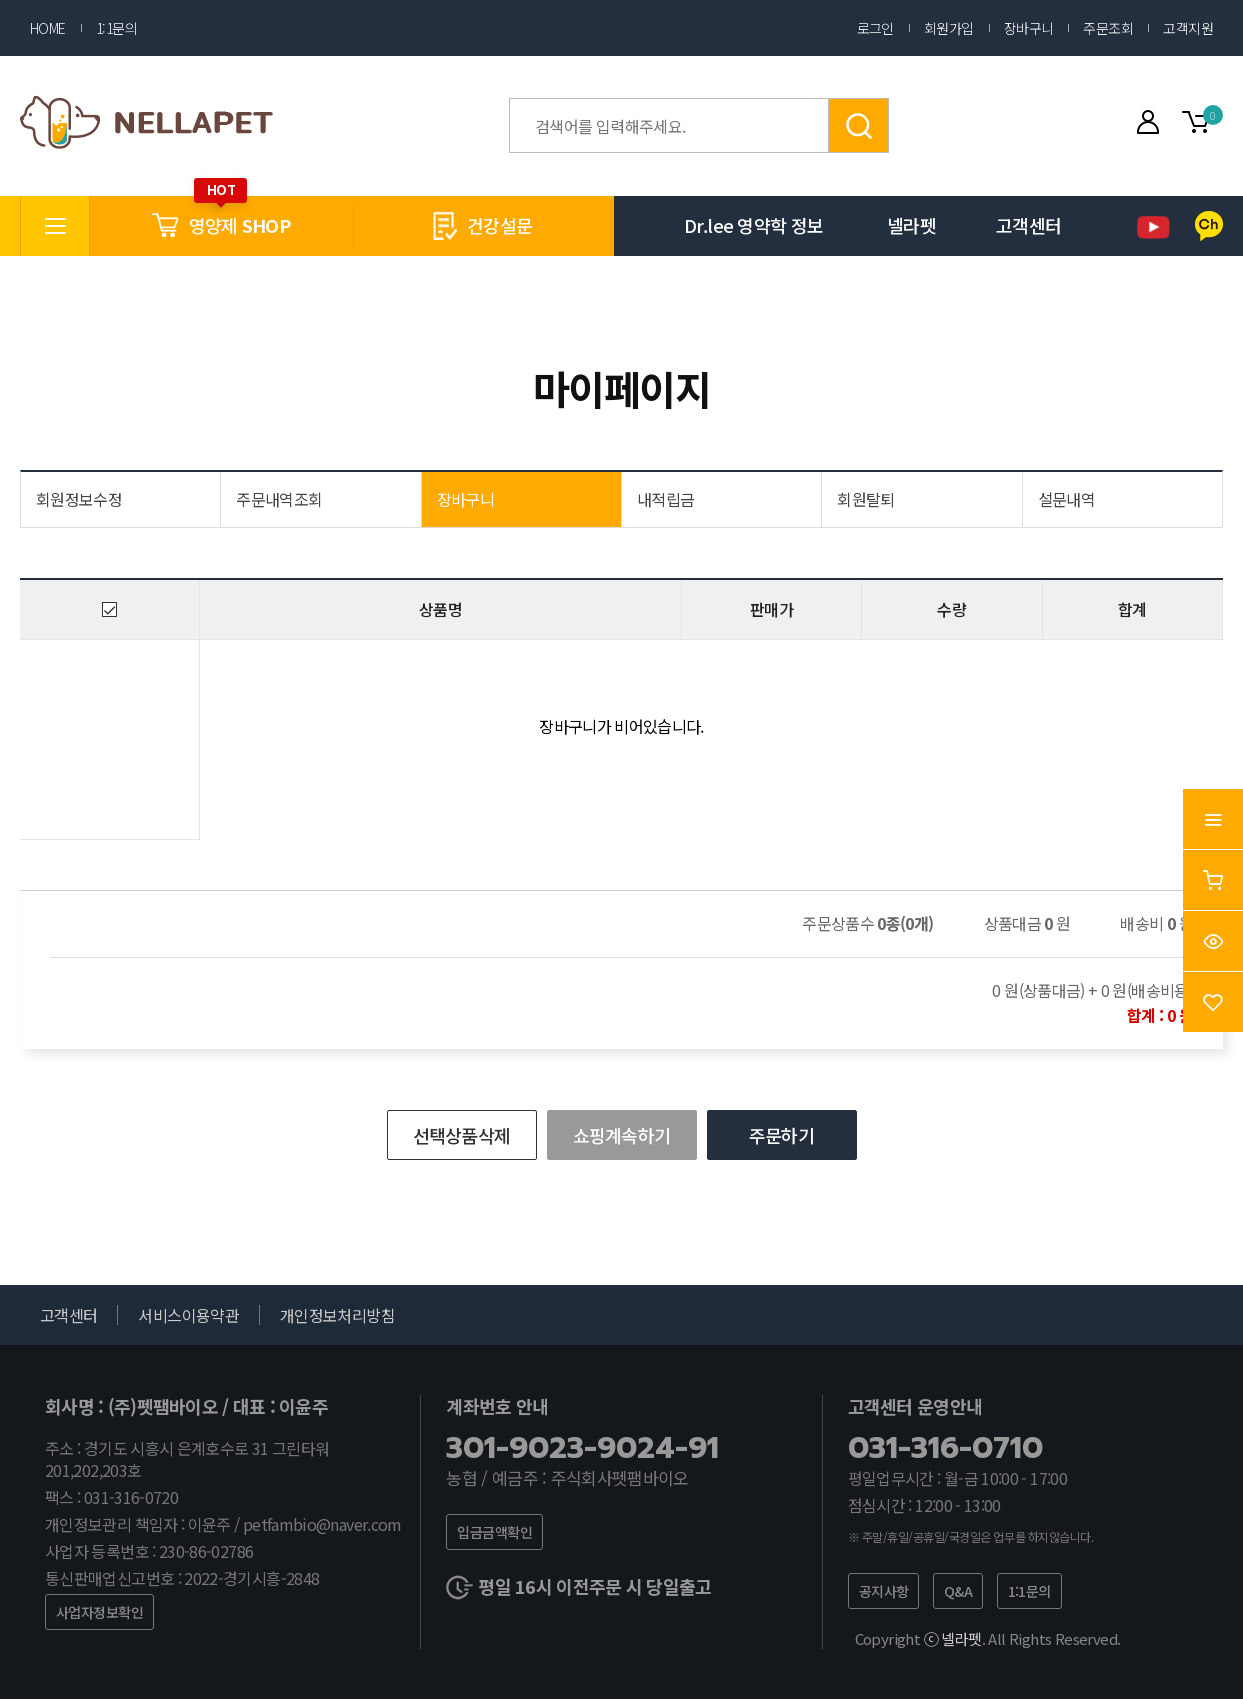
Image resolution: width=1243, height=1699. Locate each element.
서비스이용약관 (188, 1315)
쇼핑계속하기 (622, 1135)
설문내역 (1066, 499)
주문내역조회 (279, 499)
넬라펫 (911, 225)
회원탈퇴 (865, 499)
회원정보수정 (79, 499)
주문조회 (1108, 28)
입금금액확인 (494, 1532)
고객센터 (1028, 225)
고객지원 (1188, 28)
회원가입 (949, 28)
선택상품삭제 (462, 1135)
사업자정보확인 (99, 1612)
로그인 (875, 28)
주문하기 (781, 1135)
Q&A (958, 1591)
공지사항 (884, 1591)
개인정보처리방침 (337, 1315)
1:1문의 (116, 28)
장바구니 (1029, 28)
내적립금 (665, 499)
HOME (48, 28)
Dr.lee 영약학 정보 (754, 225)
